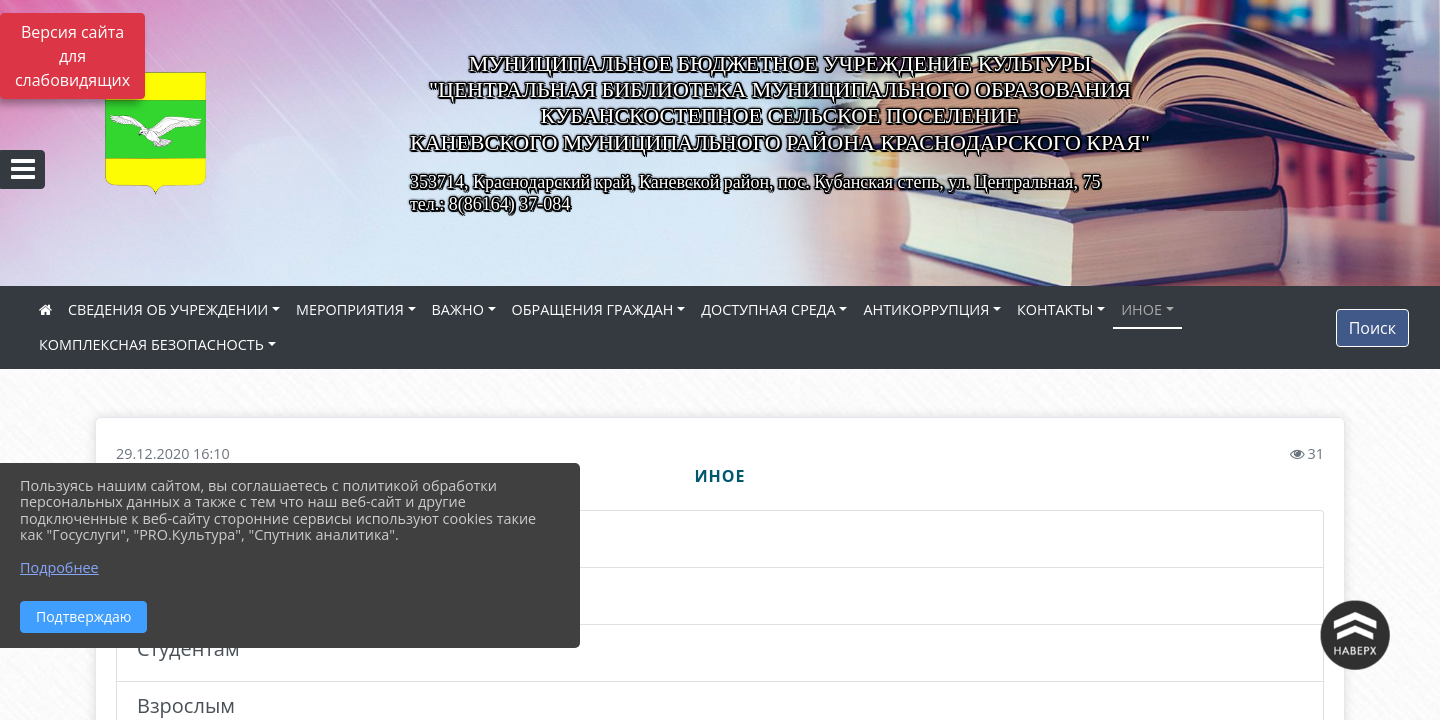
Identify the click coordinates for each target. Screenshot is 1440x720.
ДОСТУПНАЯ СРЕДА (768, 309)
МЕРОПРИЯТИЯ (350, 309)
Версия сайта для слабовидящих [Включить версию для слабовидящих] (72, 56)
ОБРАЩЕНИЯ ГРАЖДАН (593, 309)
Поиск (1372, 328)
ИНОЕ (1141, 309)
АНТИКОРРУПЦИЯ (926, 309)
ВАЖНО (458, 309)
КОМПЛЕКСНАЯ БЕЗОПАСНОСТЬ (151, 344)
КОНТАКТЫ (1055, 309)
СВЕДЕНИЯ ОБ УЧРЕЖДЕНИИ (168, 309)
